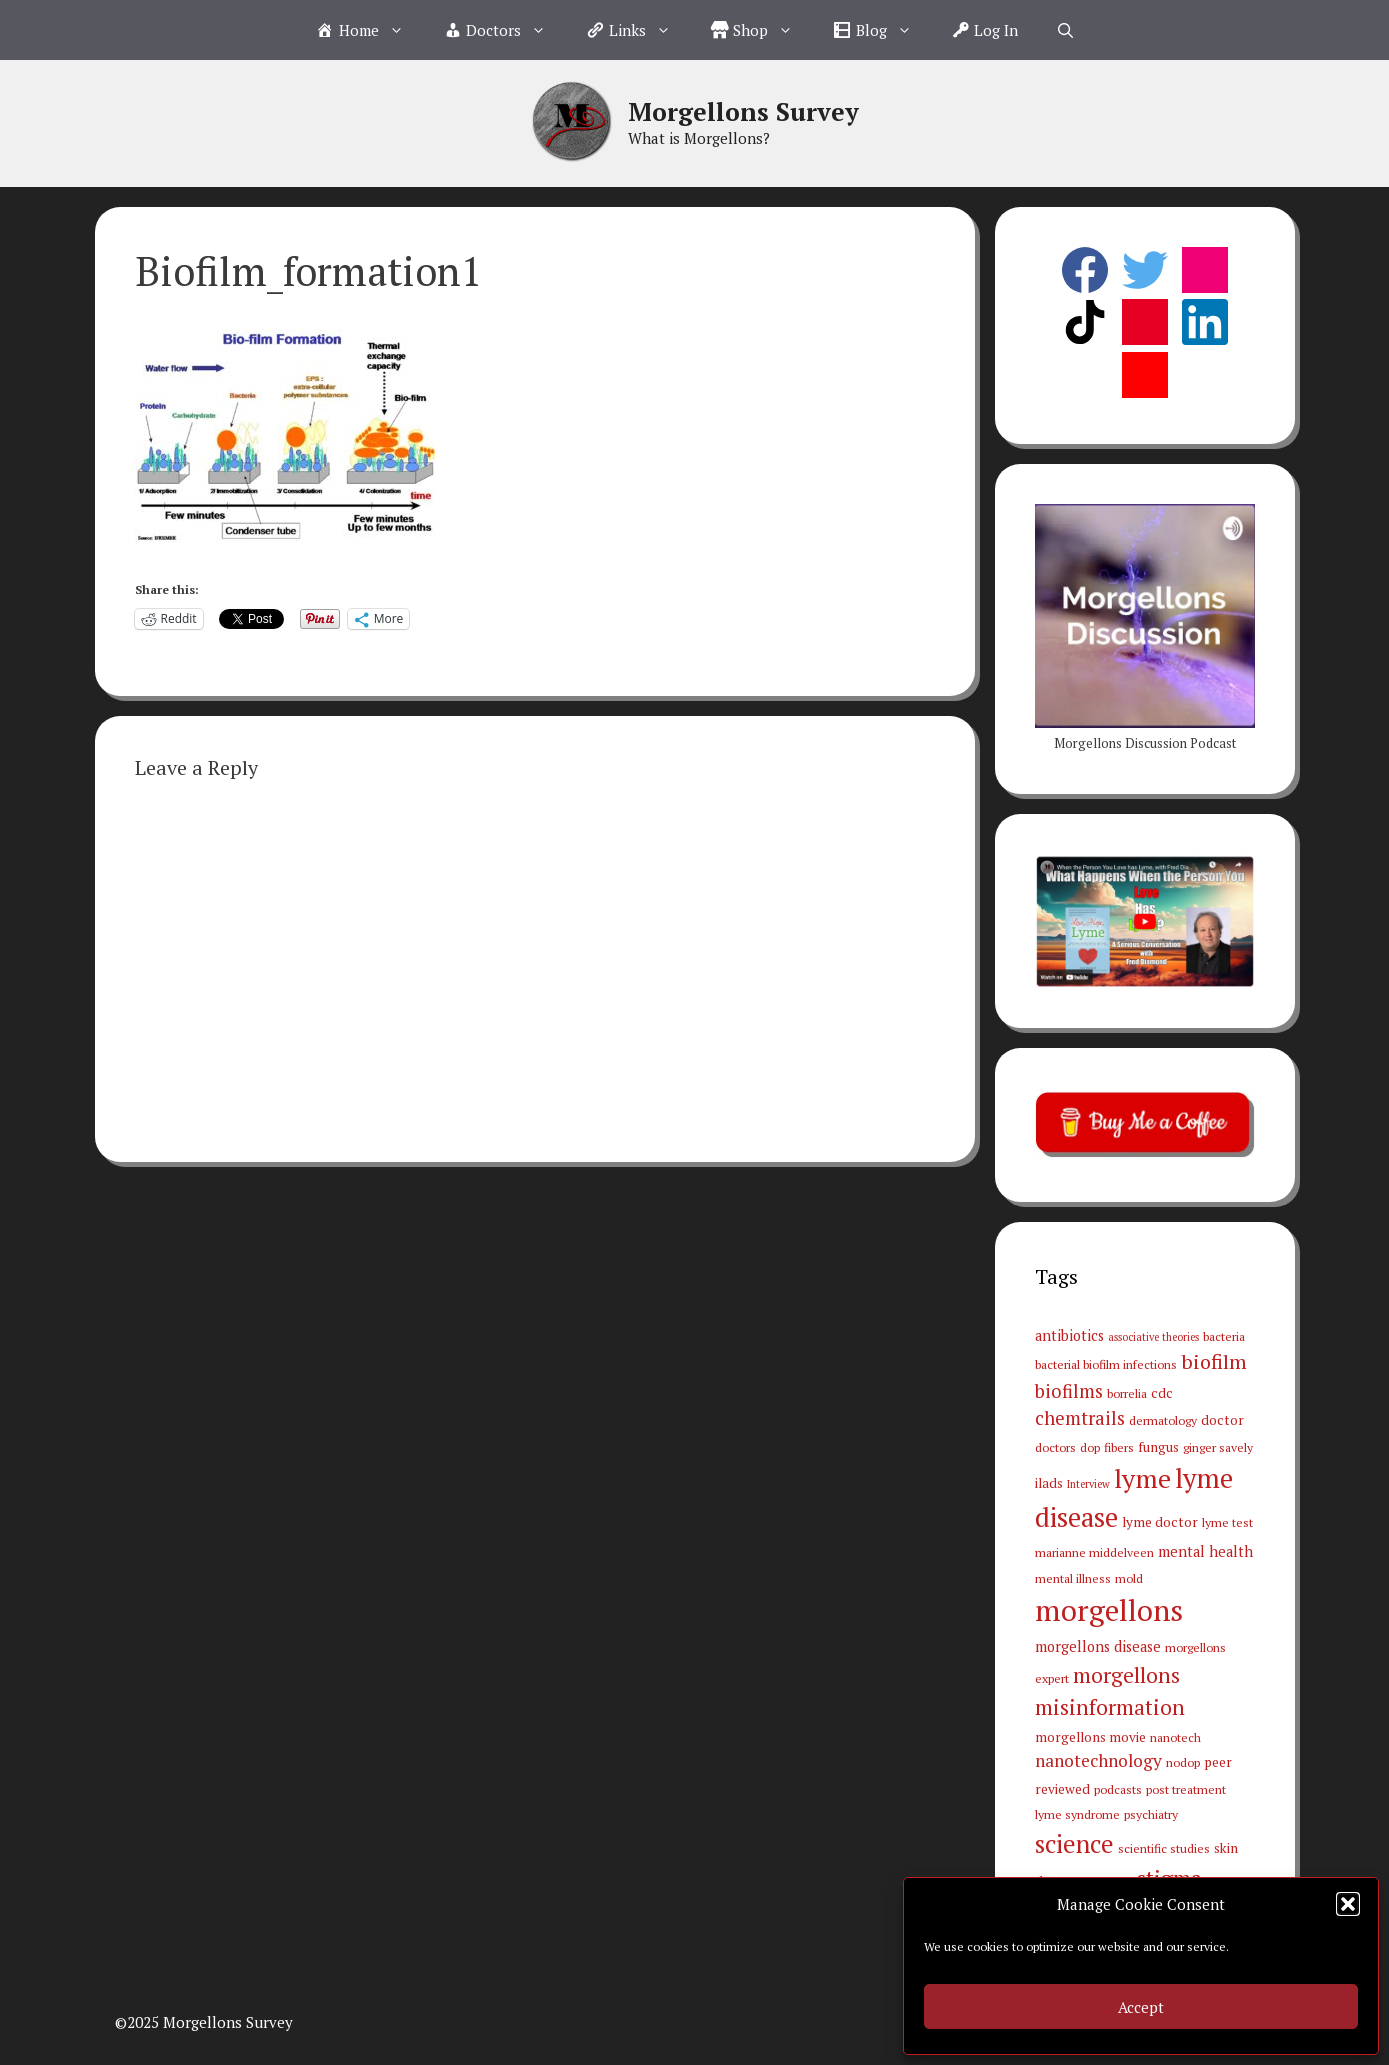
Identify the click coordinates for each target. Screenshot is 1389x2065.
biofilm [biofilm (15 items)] (1214, 1361)
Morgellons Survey (743, 111)
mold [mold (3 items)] (1129, 1578)
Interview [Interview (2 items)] (1088, 1484)
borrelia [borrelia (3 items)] (1127, 1393)
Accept (1141, 2007)
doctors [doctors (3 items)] (1055, 1447)
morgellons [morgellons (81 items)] (1109, 1610)
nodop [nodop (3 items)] (1183, 1762)
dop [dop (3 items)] (1090, 1447)
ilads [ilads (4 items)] (1049, 1483)
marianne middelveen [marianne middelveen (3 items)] (1094, 1552)
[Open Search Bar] (1065, 30)
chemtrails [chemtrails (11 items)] (1080, 1418)
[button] (1348, 1904)
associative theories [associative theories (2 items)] (1153, 1337)
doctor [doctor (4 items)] (1222, 1420)
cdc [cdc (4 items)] (1162, 1393)
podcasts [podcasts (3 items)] (1118, 1789)
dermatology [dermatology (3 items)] (1163, 1420)
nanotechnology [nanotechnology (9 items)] (1098, 1760)
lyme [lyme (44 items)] (1142, 1478)
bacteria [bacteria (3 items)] (1224, 1336)
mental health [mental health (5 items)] (1205, 1551)
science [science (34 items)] (1074, 1844)
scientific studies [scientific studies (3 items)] (1164, 1848)
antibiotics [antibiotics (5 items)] (1069, 1335)
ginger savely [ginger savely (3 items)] (1218, 1447)
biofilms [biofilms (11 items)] (1069, 1391)
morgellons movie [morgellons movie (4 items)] (1090, 1737)
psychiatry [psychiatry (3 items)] (1151, 1814)
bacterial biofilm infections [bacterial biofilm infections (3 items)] (1106, 1364)
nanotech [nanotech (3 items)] (1175, 1737)
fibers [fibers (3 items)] (1119, 1447)
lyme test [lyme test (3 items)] (1227, 1522)
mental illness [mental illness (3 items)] (1073, 1578)
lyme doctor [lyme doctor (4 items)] (1160, 1522)
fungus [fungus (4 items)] (1158, 1447)
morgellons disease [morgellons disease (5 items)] (1098, 1646)
